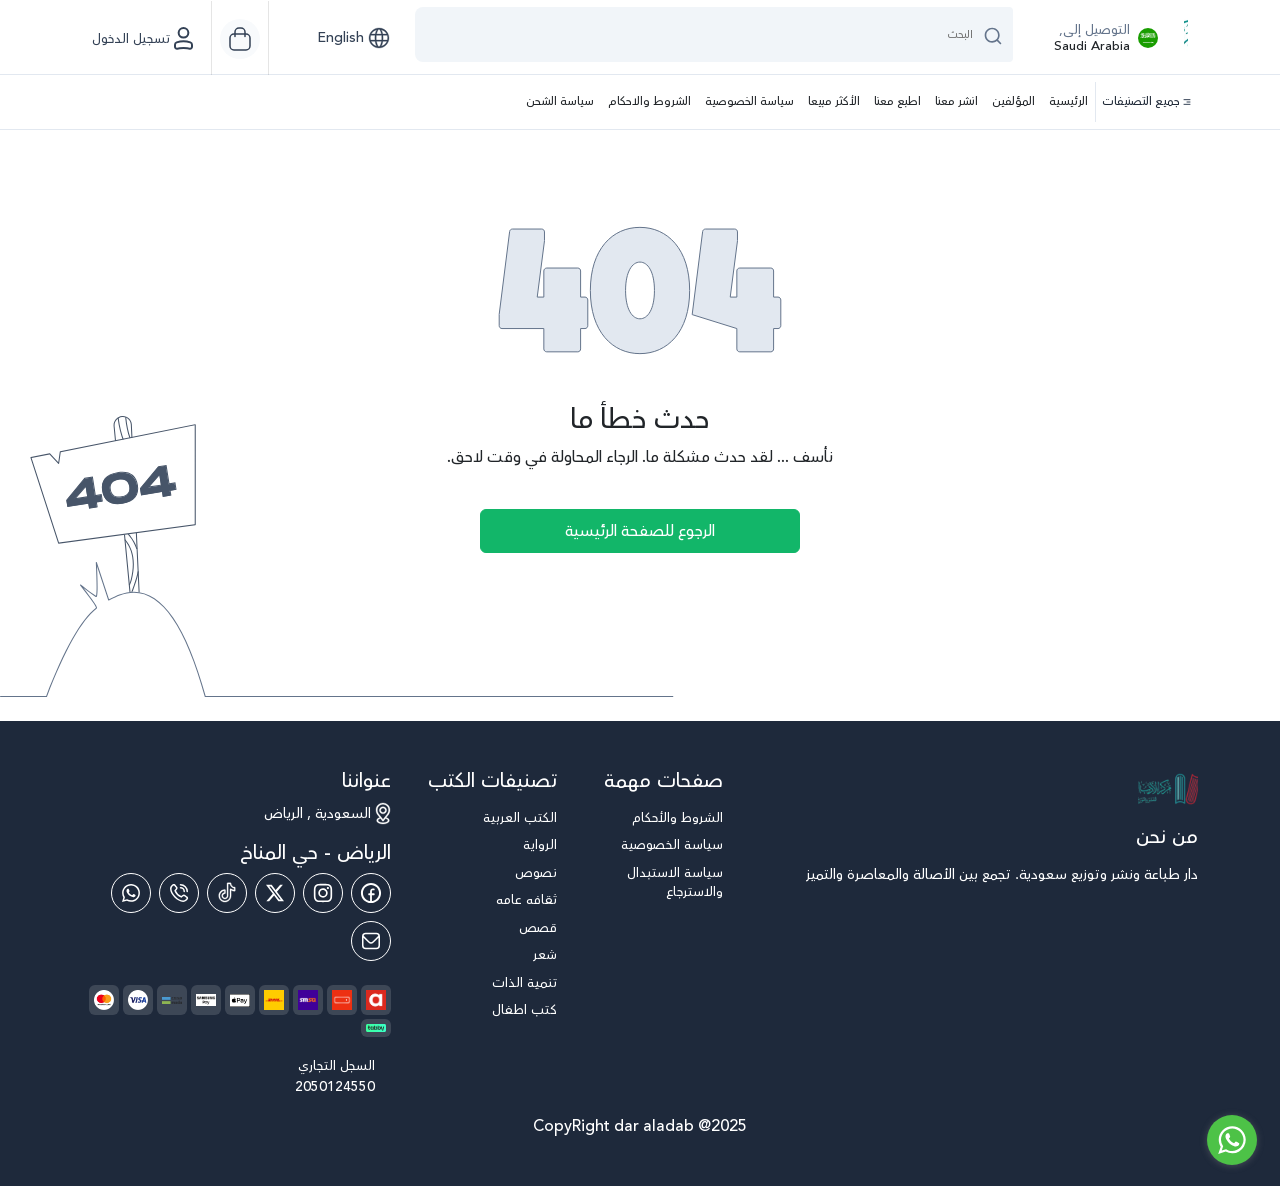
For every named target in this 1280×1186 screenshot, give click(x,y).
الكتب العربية (520, 818)
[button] (353, 38)
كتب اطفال (524, 1010)
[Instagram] (323, 893)
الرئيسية (1068, 101)
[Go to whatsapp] (1232, 1140)
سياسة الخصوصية (749, 101)
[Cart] (240, 39)
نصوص (536, 873)
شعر (545, 955)
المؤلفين (1013, 101)
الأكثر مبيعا (834, 101)
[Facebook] (371, 893)
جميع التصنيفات (1146, 102)
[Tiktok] (227, 893)
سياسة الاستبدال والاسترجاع (675, 883)
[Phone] (179, 893)
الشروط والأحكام (677, 818)
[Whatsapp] (131, 893)
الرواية (540, 845)
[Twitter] (275, 893)
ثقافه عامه (526, 900)
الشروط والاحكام (649, 101)
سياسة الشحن (560, 101)
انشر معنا (956, 101)
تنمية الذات (524, 983)
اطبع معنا (897, 101)
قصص (538, 928)
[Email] (371, 941)
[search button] (993, 34)
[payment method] (240, 1000)
